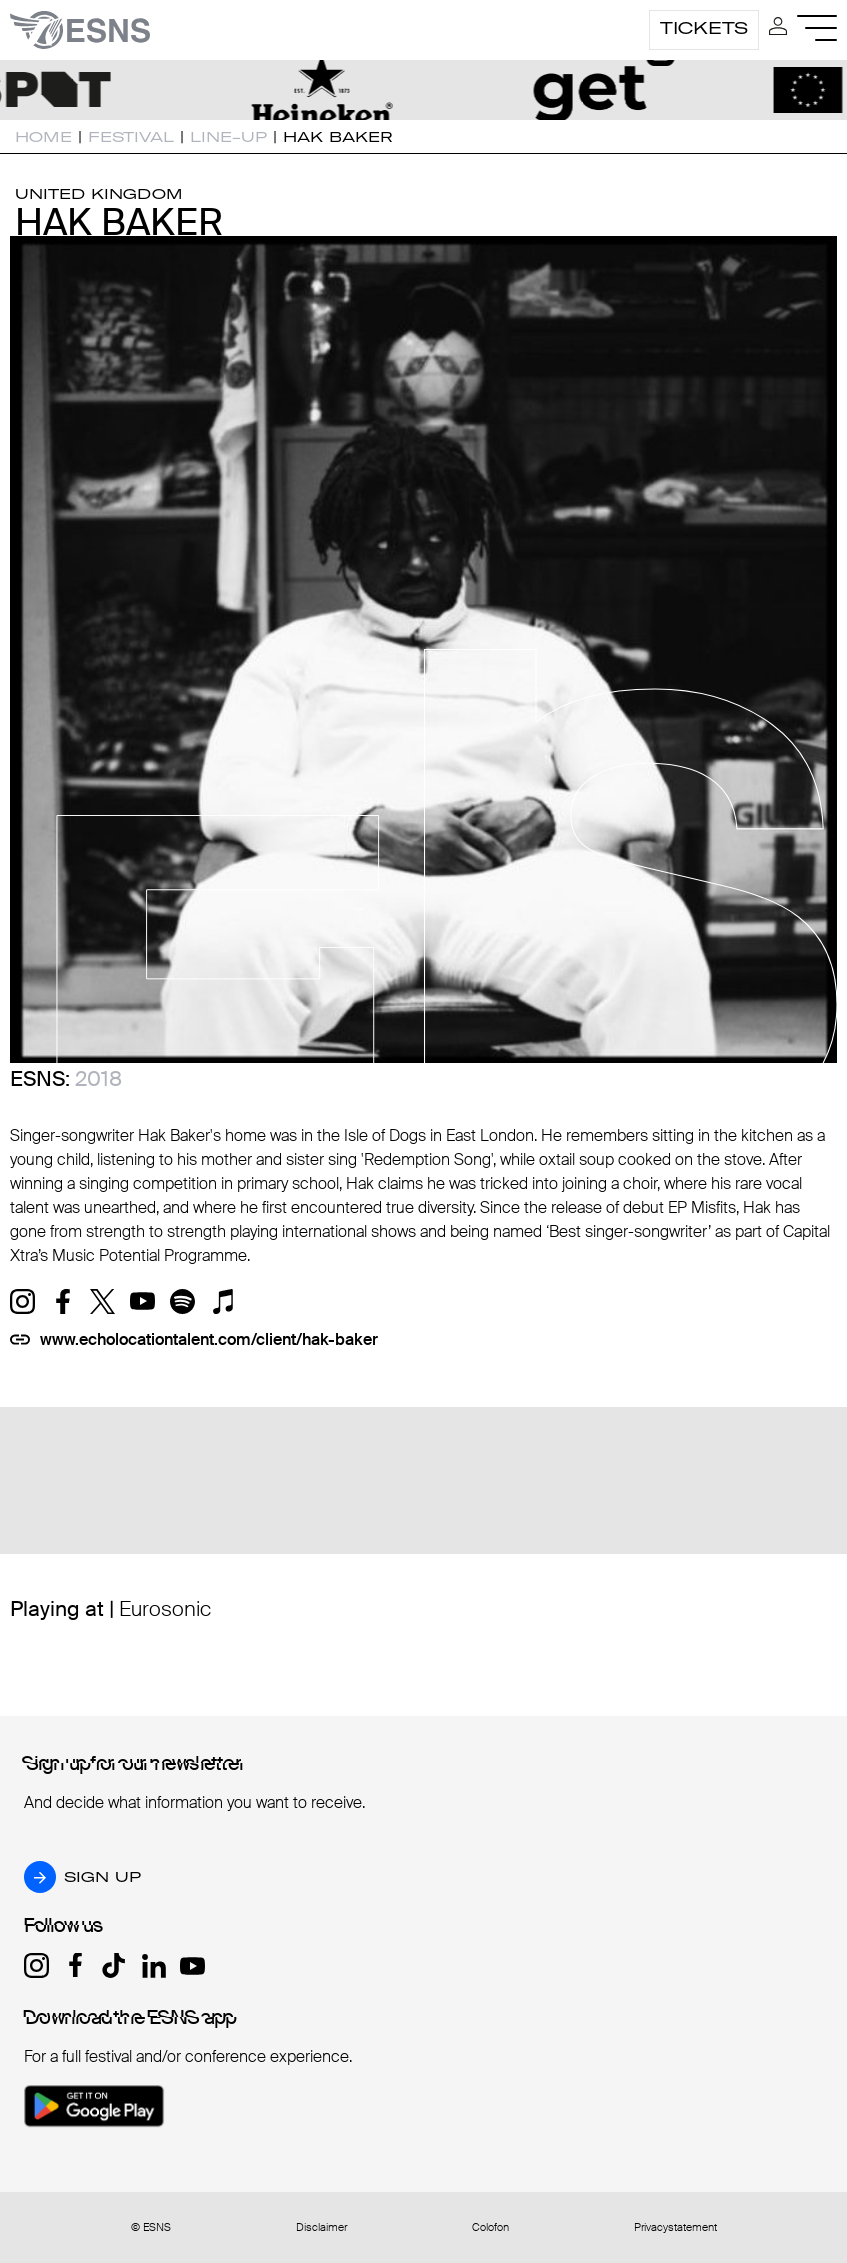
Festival (131, 137)
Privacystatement (675, 2227)
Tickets (704, 28)
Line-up (228, 137)
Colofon (490, 2227)
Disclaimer (321, 2227)
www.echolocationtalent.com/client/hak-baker (209, 1339)
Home (43, 137)
